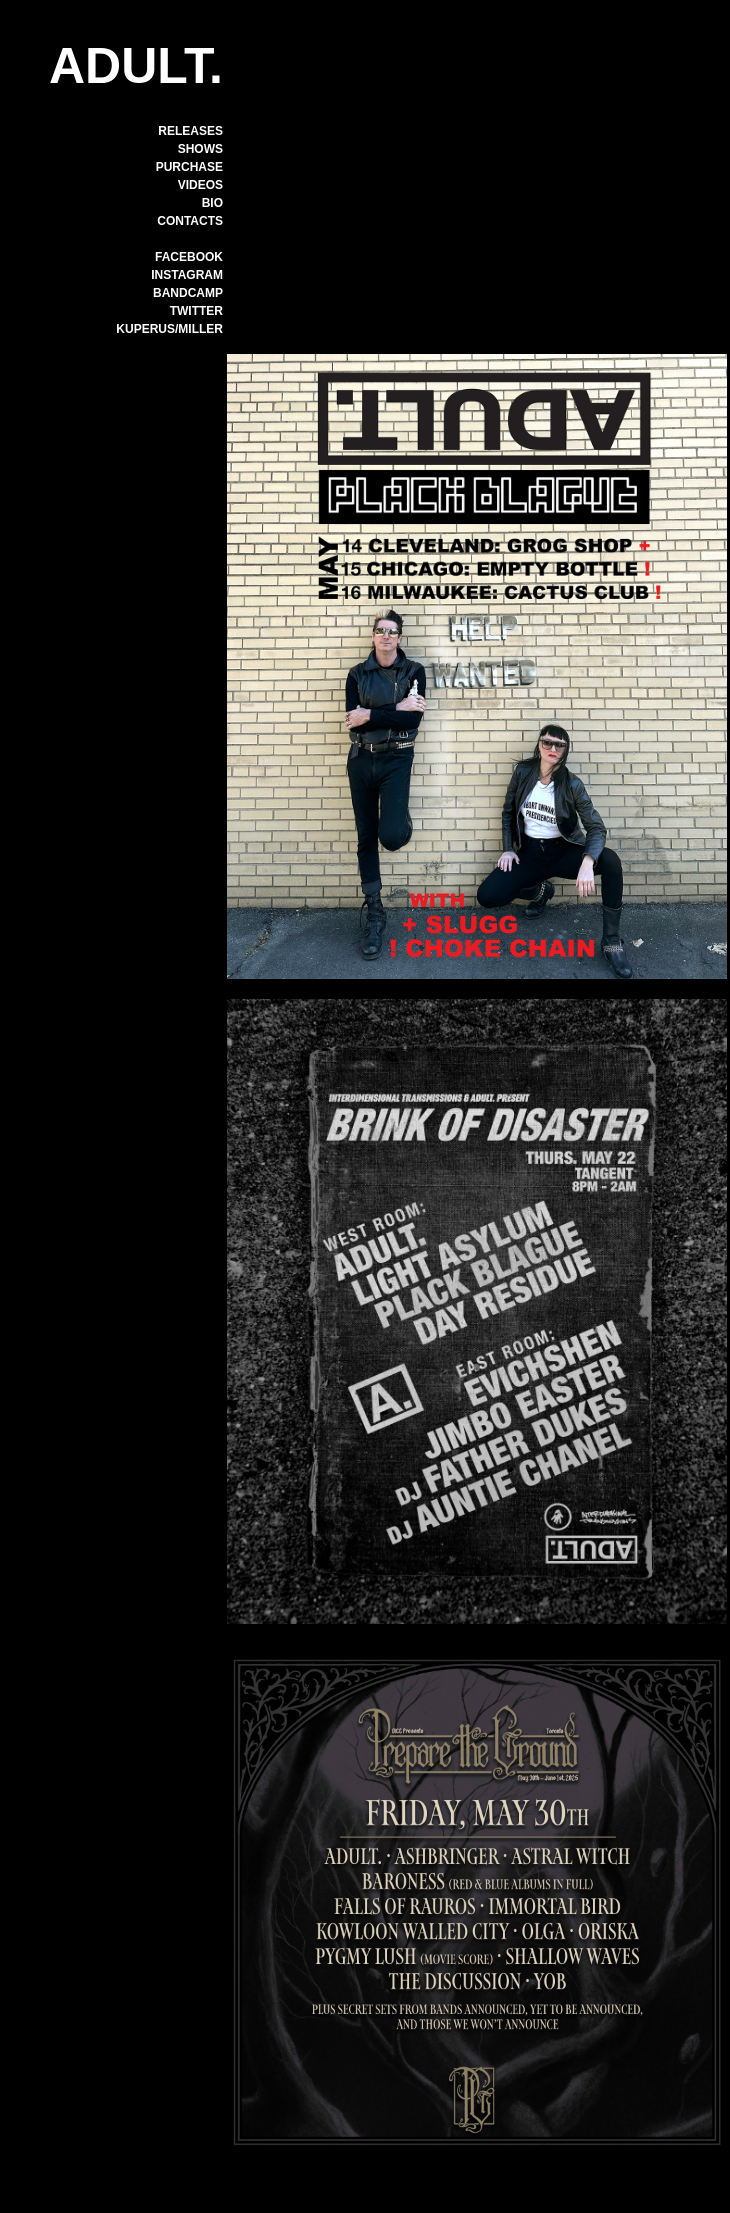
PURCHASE (189, 167)
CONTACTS (190, 221)
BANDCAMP (188, 293)
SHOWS (200, 149)
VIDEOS (200, 185)
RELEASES (190, 131)
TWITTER (196, 311)
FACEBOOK (189, 257)
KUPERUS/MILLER (169, 329)
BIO (212, 203)
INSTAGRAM (187, 275)
